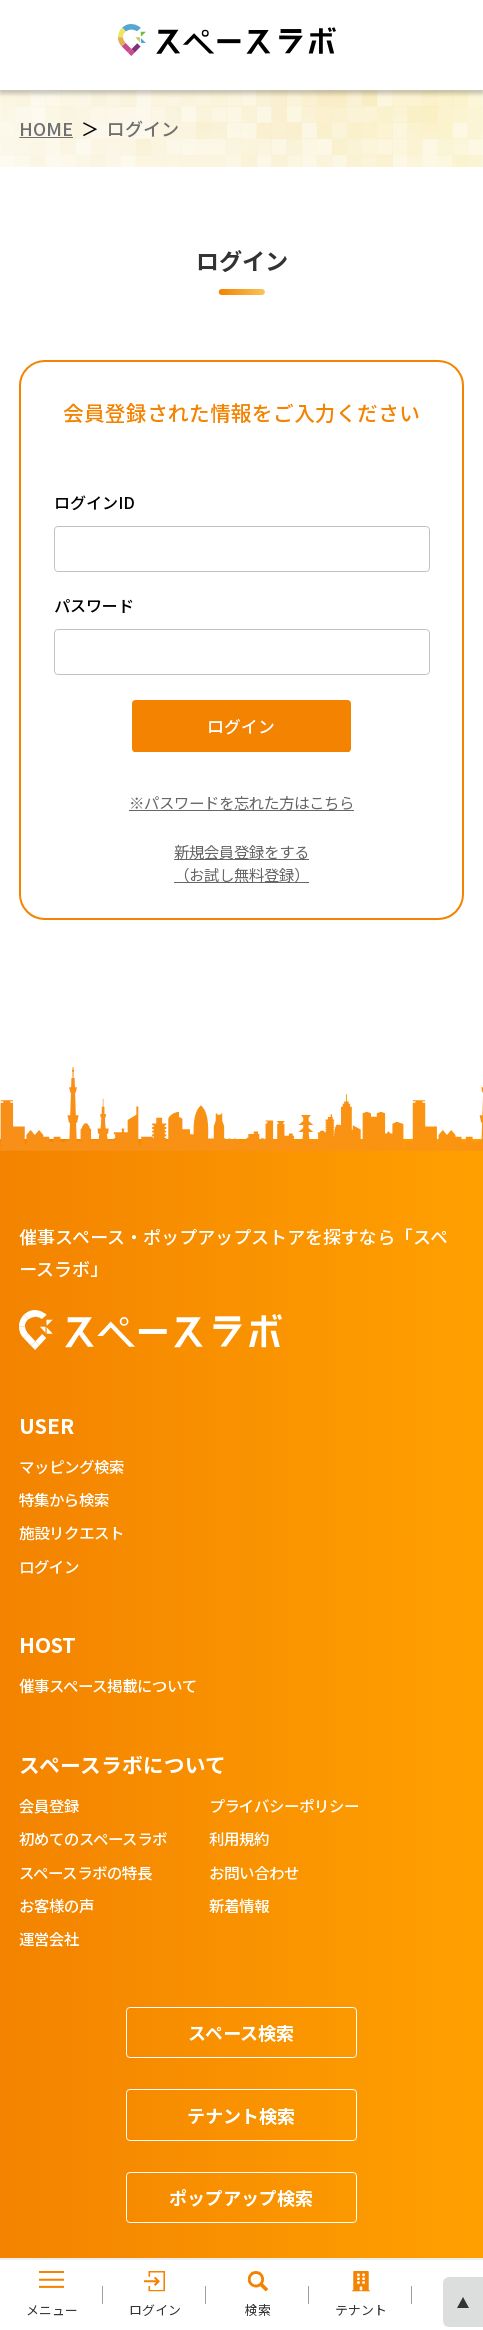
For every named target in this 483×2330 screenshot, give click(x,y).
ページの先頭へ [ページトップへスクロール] (463, 2302)
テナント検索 (241, 2115)
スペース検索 (241, 2032)
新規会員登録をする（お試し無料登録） (241, 862)
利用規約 (239, 1839)
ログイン (49, 1567)
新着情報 (239, 1906)
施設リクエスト (71, 1533)
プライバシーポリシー (284, 1806)
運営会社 (49, 1939)
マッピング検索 (71, 1467)
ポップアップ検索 (241, 2197)
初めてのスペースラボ (93, 1839)
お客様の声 (56, 1906)
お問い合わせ (254, 1873)
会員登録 (49, 1806)
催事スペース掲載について (108, 1686)
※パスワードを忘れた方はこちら (241, 802)
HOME (46, 128)
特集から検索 (64, 1500)
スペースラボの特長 (85, 1873)
